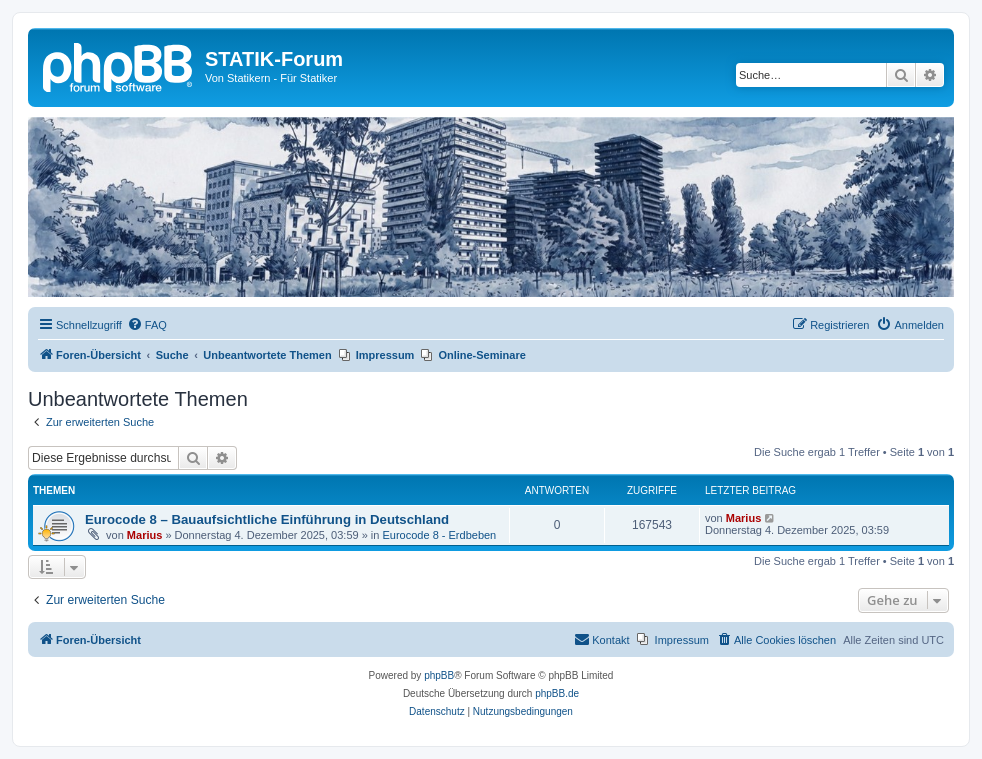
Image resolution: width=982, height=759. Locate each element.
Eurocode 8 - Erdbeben (439, 535)
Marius (144, 535)
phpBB (439, 675)
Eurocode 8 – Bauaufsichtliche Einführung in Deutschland (267, 519)
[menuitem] (147, 325)
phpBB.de (557, 693)
